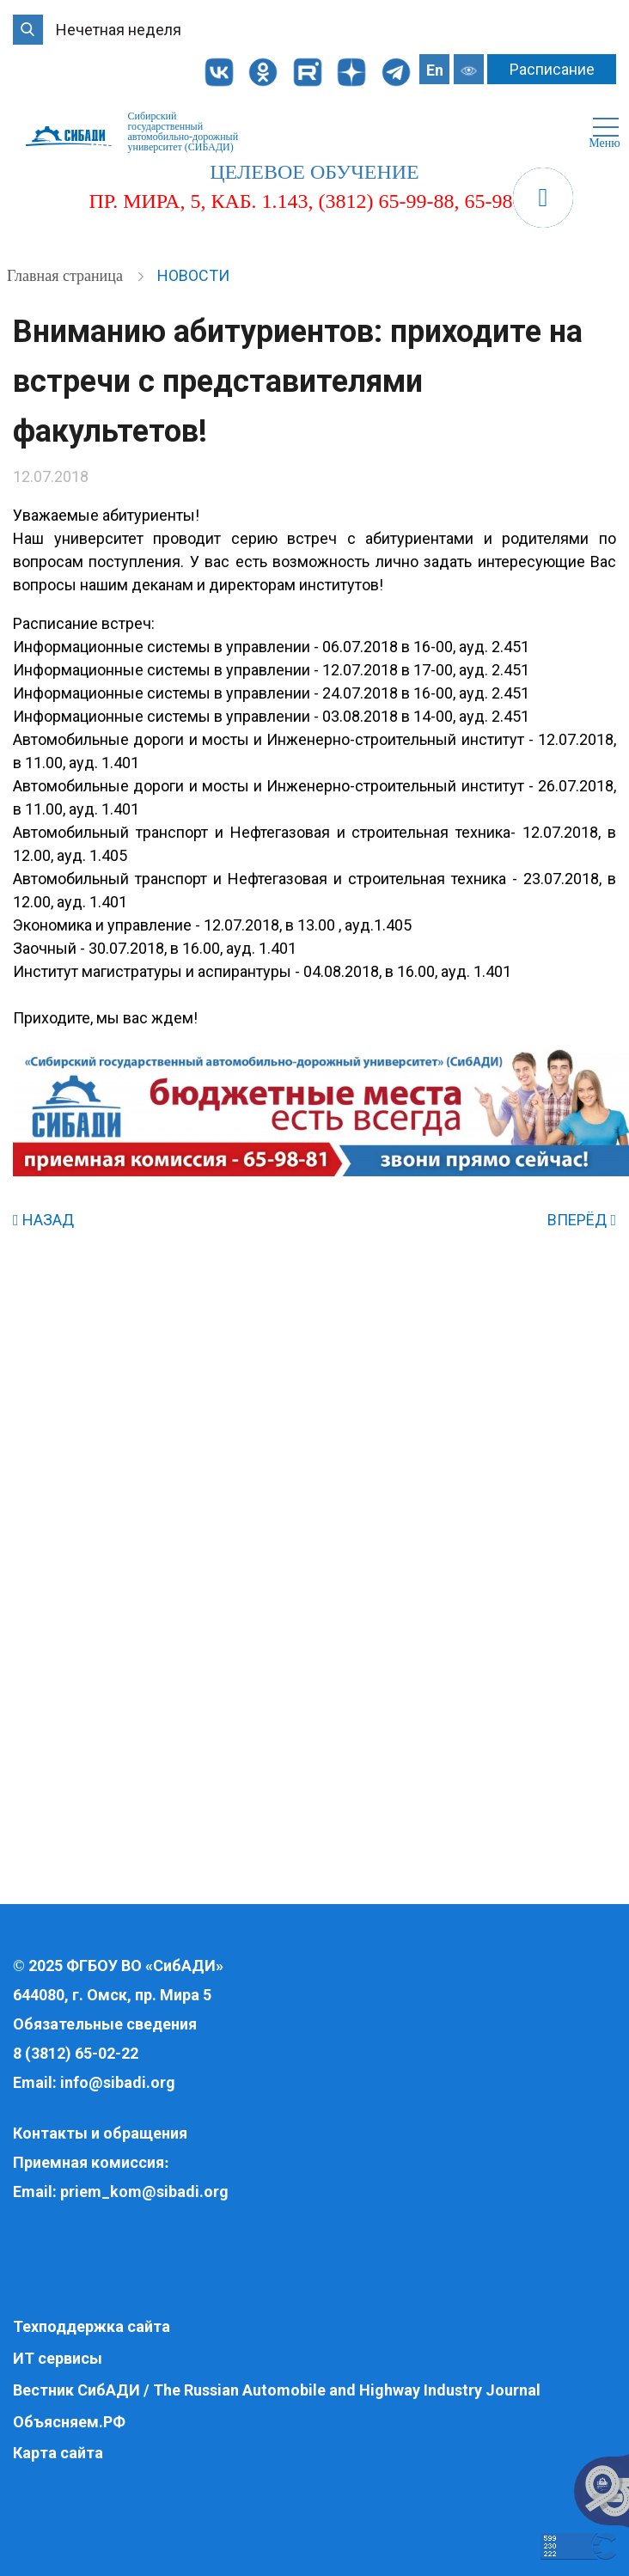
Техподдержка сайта (91, 2326)
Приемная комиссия (88, 2162)
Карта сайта (58, 2453)
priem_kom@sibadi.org (144, 2191)
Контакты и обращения (100, 2133)
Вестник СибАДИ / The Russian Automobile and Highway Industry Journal (276, 2390)
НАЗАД (43, 1220)
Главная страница (66, 275)
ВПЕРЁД (581, 1220)
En (434, 70)
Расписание (552, 69)
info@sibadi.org (117, 2082)
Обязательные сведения (105, 2024)
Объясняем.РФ (69, 2422)
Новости (193, 275)
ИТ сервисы (57, 2358)
